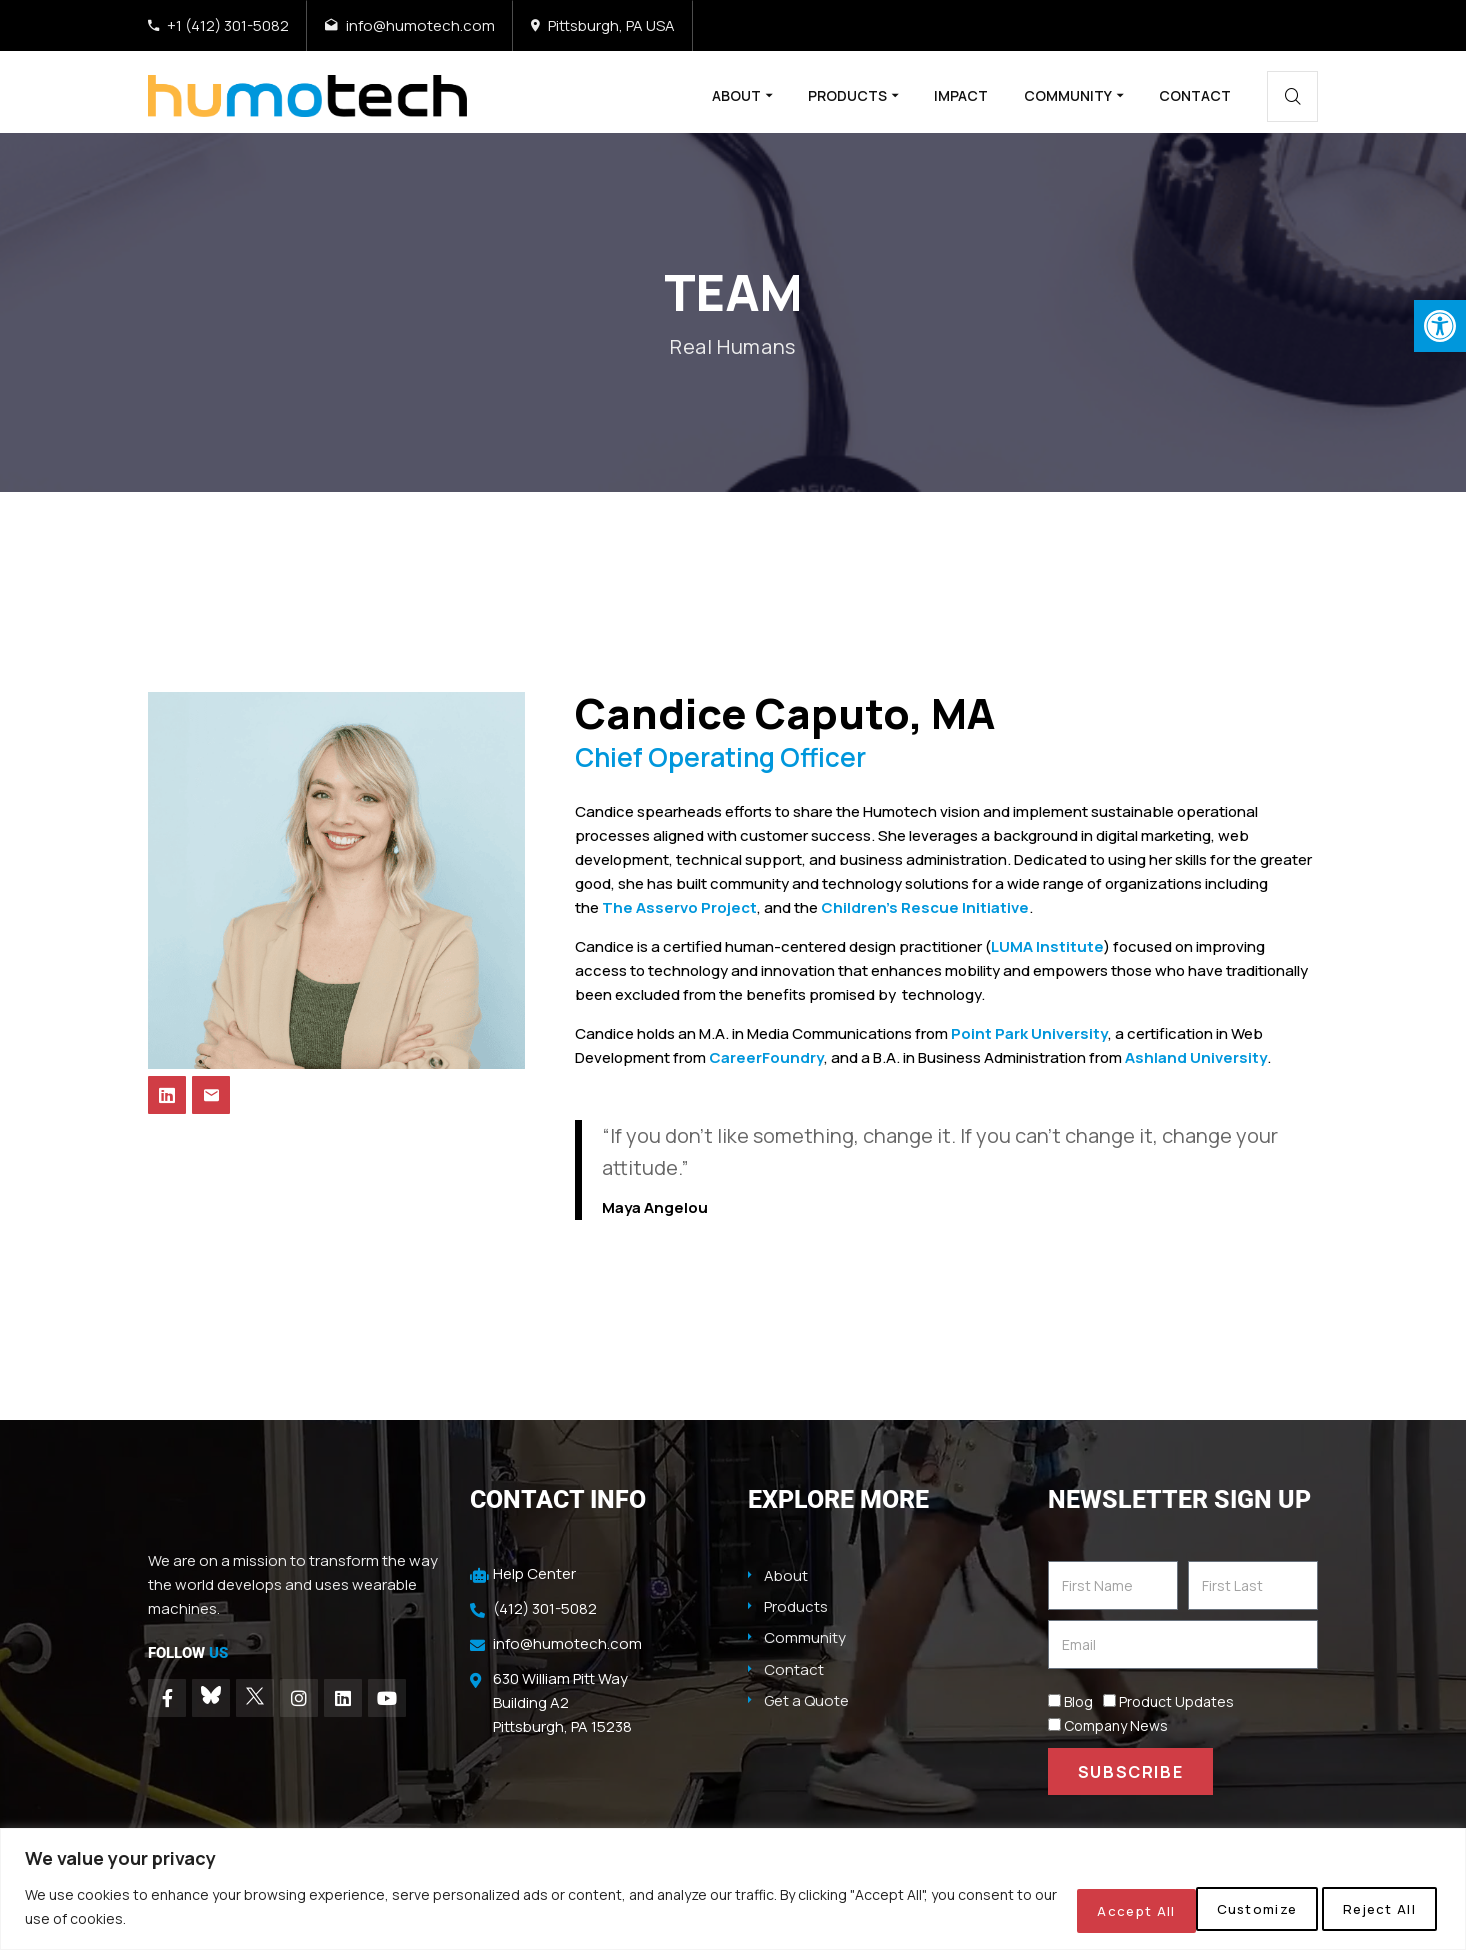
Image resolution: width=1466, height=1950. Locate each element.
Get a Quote (806, 1700)
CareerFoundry (766, 1057)
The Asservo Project (679, 907)
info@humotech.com (420, 25)
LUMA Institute (1047, 946)
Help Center (534, 1573)
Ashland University (1196, 1057)
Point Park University (1029, 1033)
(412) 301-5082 (545, 1608)
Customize (1080, 1908)
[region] (733, 1890)
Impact (961, 91)
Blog (1078, 1701)
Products (847, 91)
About (736, 91)
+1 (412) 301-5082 (228, 25)
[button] (1440, 326)
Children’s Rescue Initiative (923, 907)
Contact (1195, 91)
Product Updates (1176, 1701)
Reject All (1227, 1908)
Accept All (1372, 1908)
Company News (1116, 1725)
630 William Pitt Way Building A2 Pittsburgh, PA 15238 (562, 1702)
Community (1068, 91)
